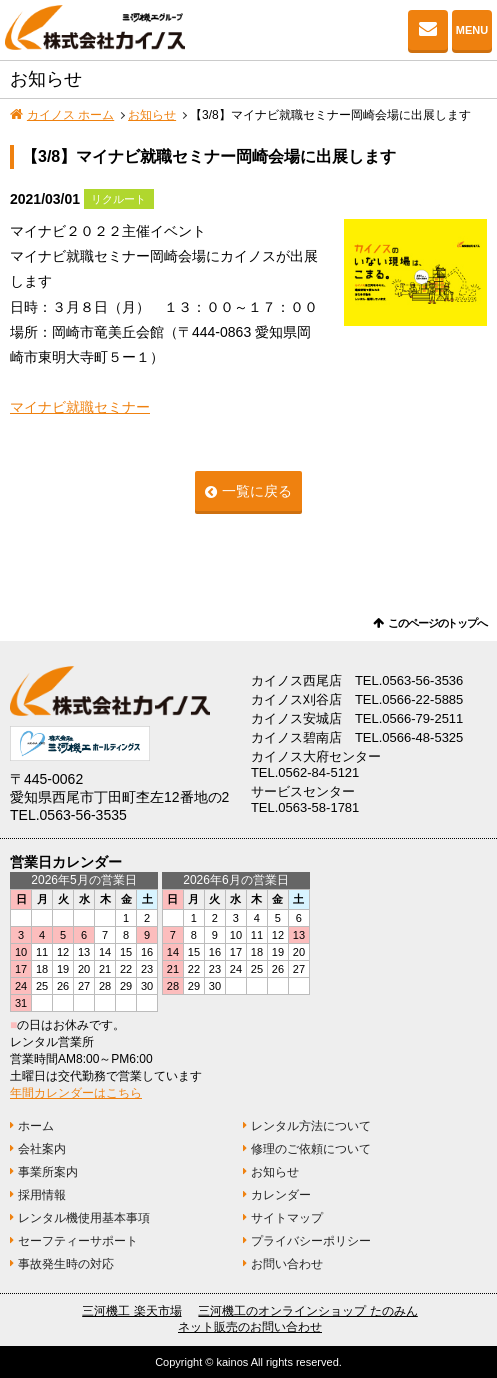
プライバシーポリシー (311, 1241)
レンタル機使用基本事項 (84, 1218)
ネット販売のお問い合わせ (250, 1327)
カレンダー (281, 1195)
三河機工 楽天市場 (131, 1311)
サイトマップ (287, 1218)
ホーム (36, 1126)
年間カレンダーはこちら (76, 1093)
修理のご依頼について (311, 1149)
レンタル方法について (311, 1126)
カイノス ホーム (70, 115)
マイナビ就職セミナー (80, 407)
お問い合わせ (428, 30)
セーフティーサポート (78, 1241)
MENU (472, 30)
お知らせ (152, 115)
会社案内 (42, 1149)
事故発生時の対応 (66, 1264)
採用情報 (42, 1195)
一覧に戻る (257, 491)
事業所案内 (48, 1172)
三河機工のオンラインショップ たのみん (307, 1311)
